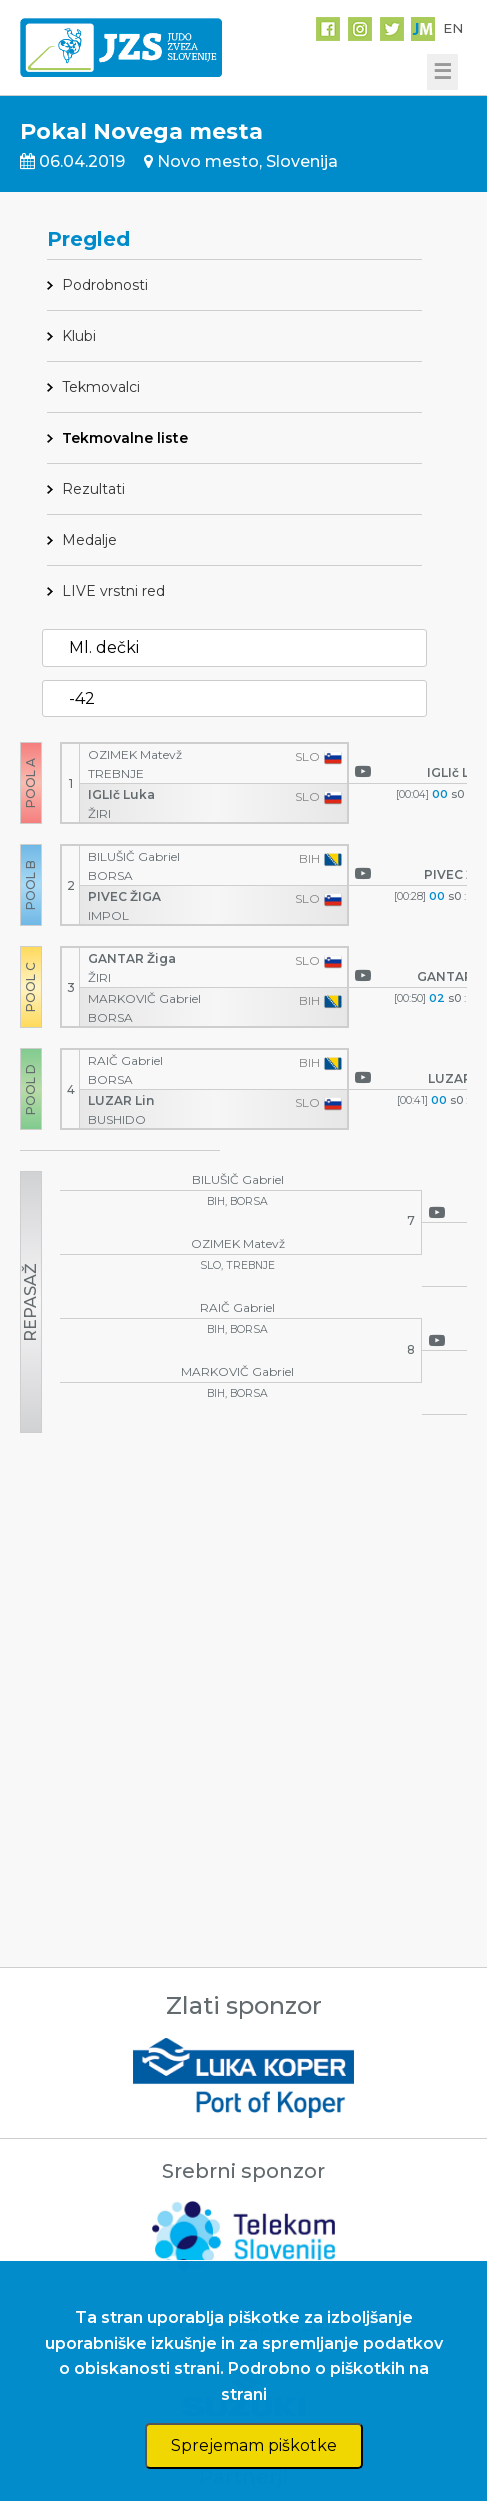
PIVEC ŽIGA (126, 896)
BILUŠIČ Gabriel (135, 856)
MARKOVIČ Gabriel (146, 998)
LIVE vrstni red (113, 591)
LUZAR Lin (122, 1100)
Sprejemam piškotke (254, 2445)
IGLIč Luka (123, 794)
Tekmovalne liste (125, 438)
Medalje (89, 540)
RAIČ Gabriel (127, 1060)
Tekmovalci (101, 387)
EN (453, 28)
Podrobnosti (105, 285)
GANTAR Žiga (133, 958)
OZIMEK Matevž (136, 754)
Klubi (79, 336)
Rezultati (93, 489)
